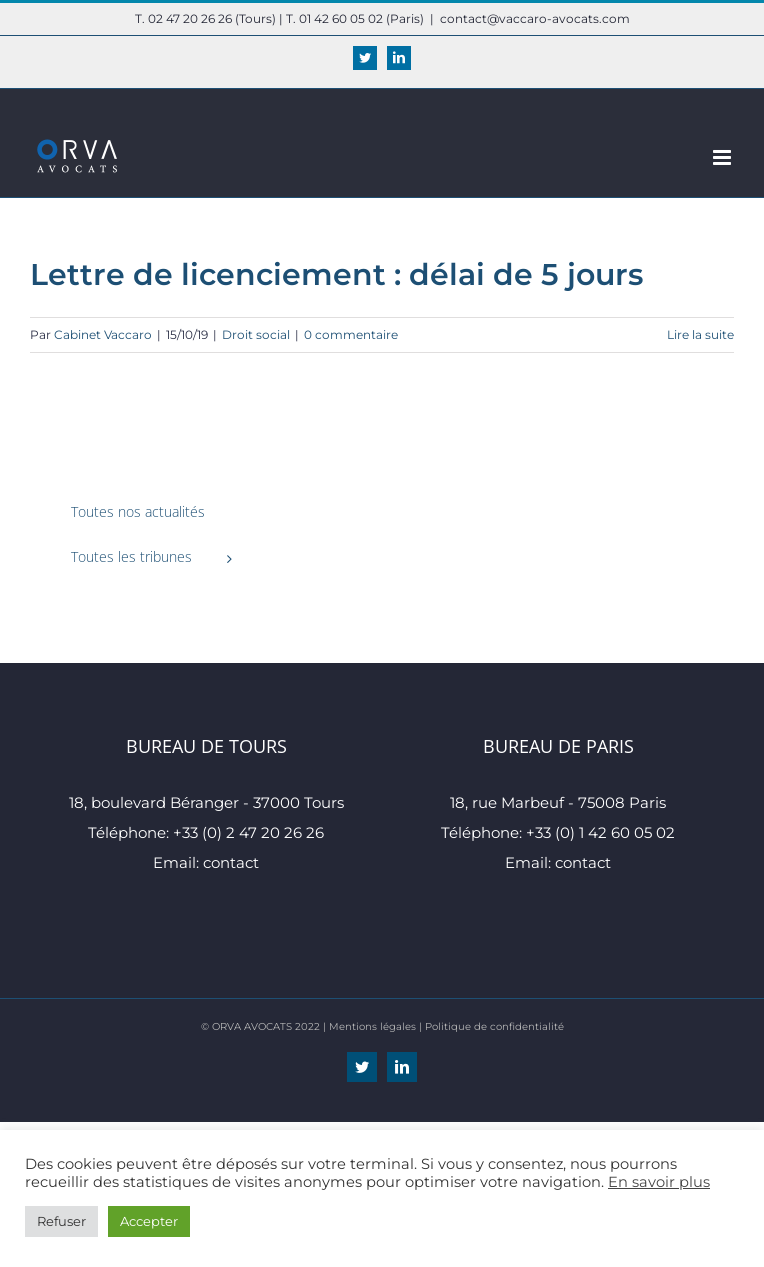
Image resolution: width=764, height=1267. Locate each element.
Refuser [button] (61, 1221)
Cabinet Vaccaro (103, 334)
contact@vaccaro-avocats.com (535, 18)
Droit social (256, 334)
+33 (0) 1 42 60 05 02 (600, 832)
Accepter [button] (149, 1221)
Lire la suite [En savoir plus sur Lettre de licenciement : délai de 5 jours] (700, 334)
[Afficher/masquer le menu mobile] (723, 157)
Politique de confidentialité (494, 1026)
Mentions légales (372, 1026)
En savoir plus (659, 1182)
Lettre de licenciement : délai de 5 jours (336, 274)
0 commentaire (351, 334)
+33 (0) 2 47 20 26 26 (248, 832)
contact (231, 862)
